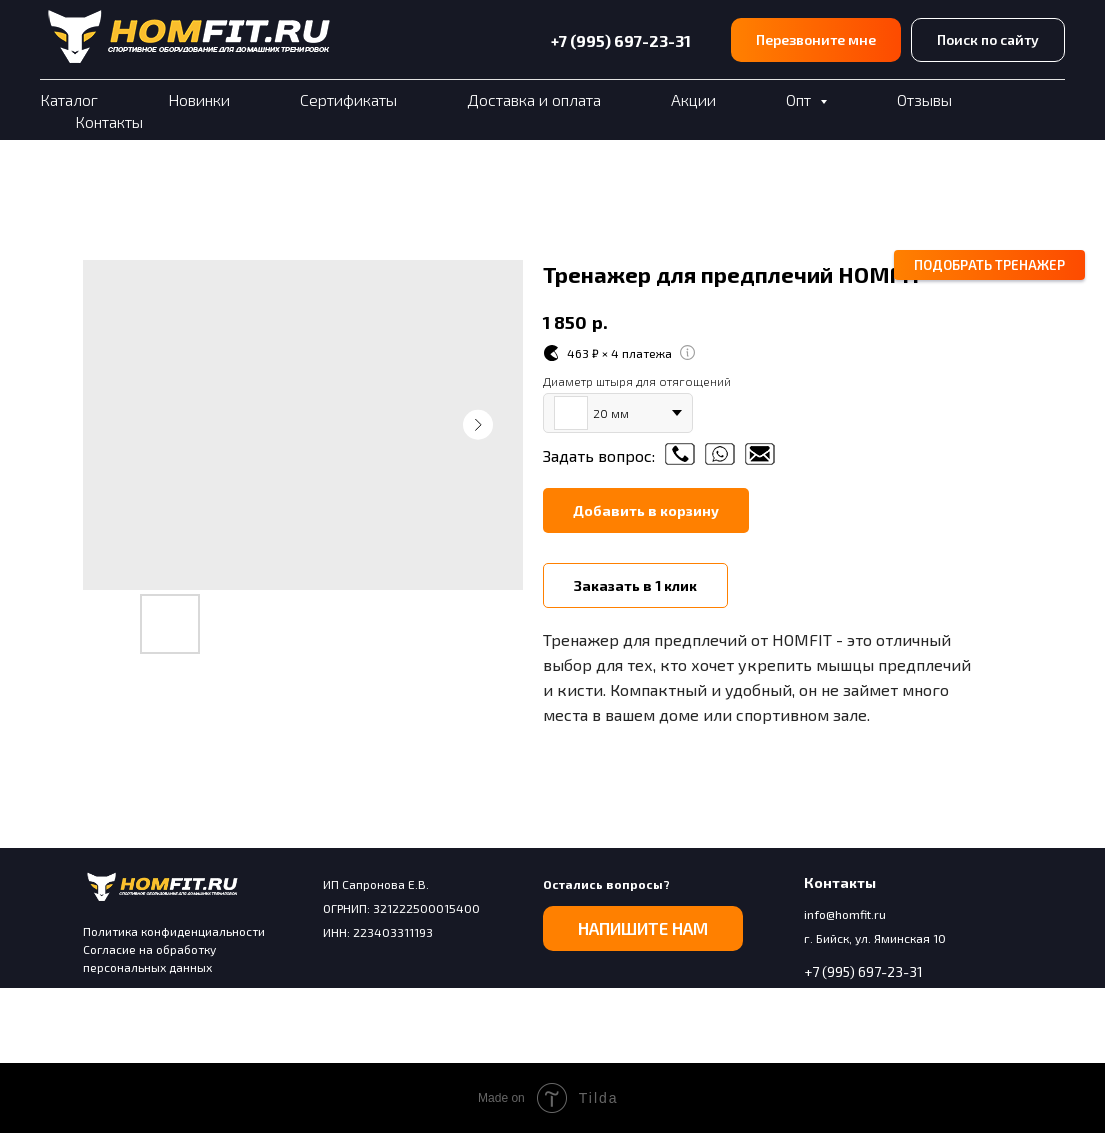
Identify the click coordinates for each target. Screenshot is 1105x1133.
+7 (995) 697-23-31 (621, 40)
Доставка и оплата (534, 99)
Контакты (109, 121)
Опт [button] (800, 99)
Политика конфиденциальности (174, 931)
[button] (816, 40)
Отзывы (924, 99)
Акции (693, 99)
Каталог (69, 99)
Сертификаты (348, 99)
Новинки (199, 99)
